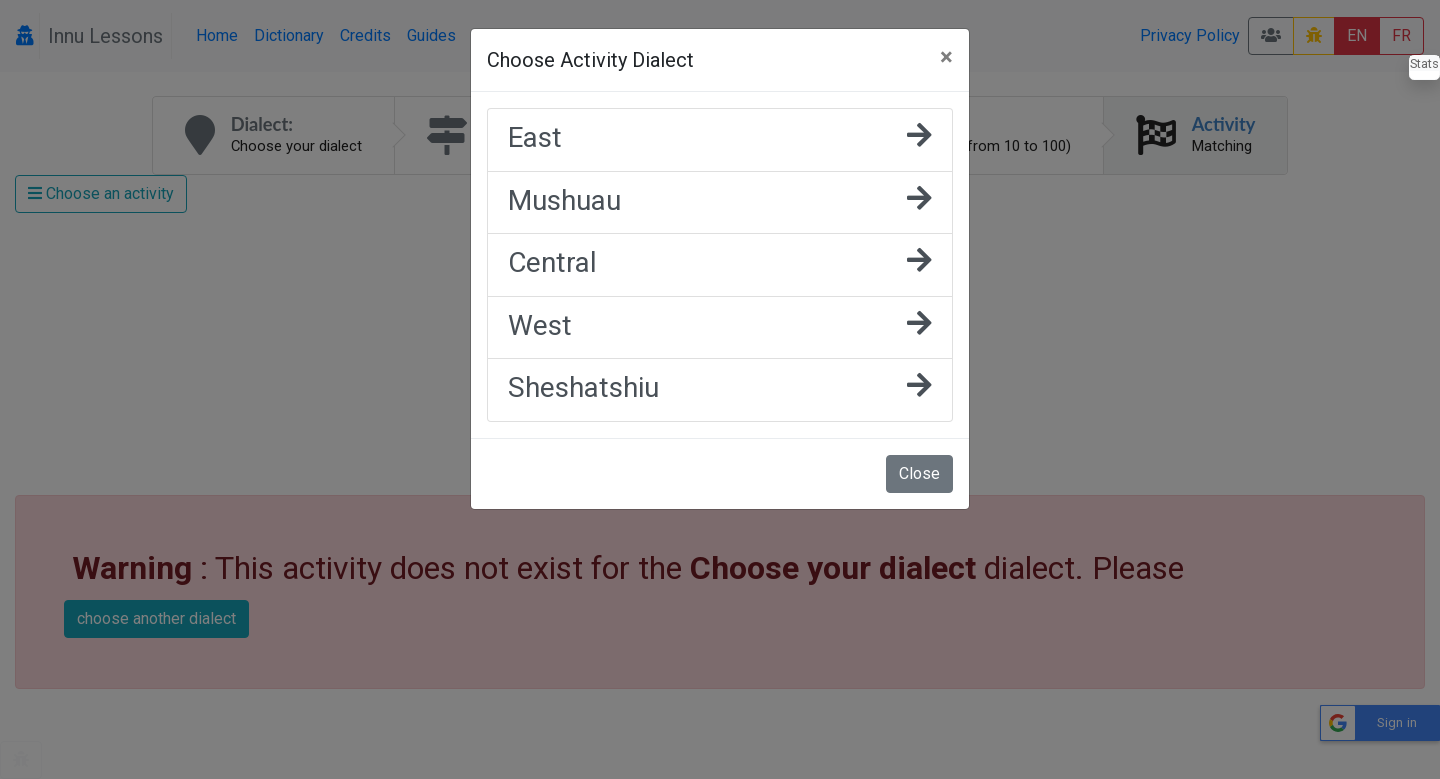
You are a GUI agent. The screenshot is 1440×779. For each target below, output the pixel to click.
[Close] (946, 57)
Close (919, 473)
